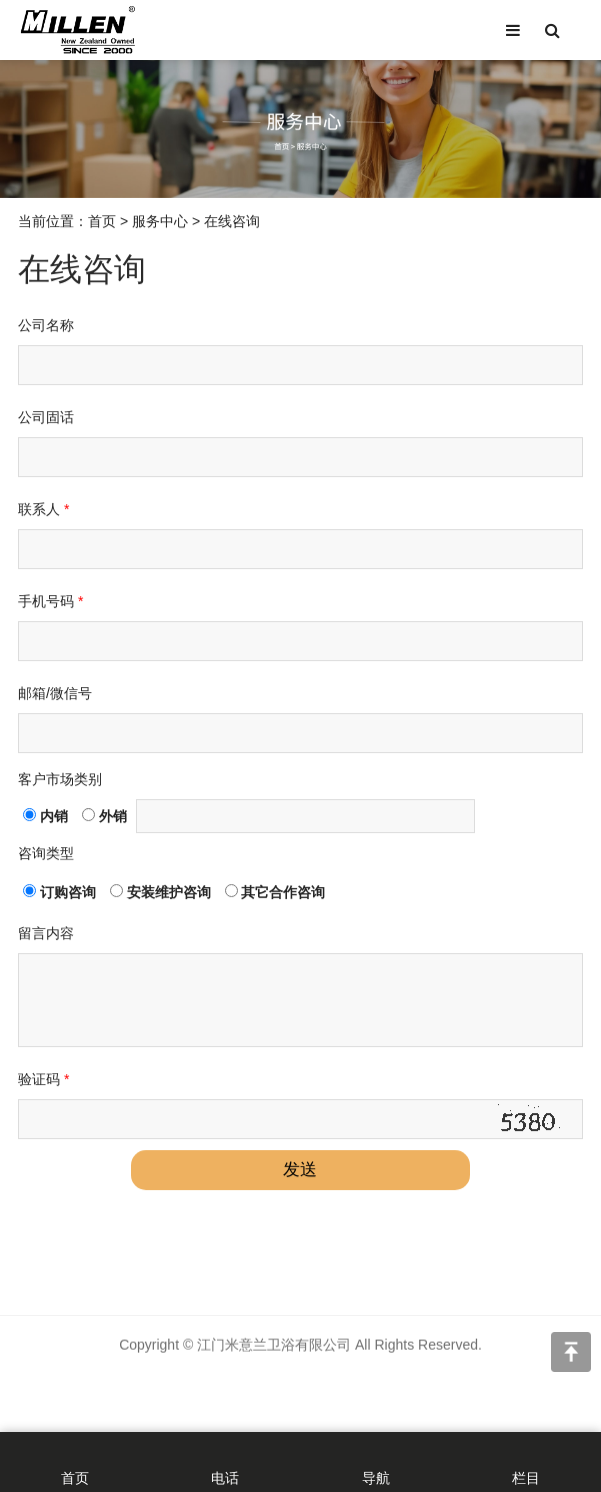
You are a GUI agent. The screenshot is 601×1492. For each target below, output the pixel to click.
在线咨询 (232, 225)
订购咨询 (59, 896)
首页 (102, 225)
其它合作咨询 (275, 896)
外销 (104, 820)
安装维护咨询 (160, 896)
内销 (45, 820)
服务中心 (160, 225)
